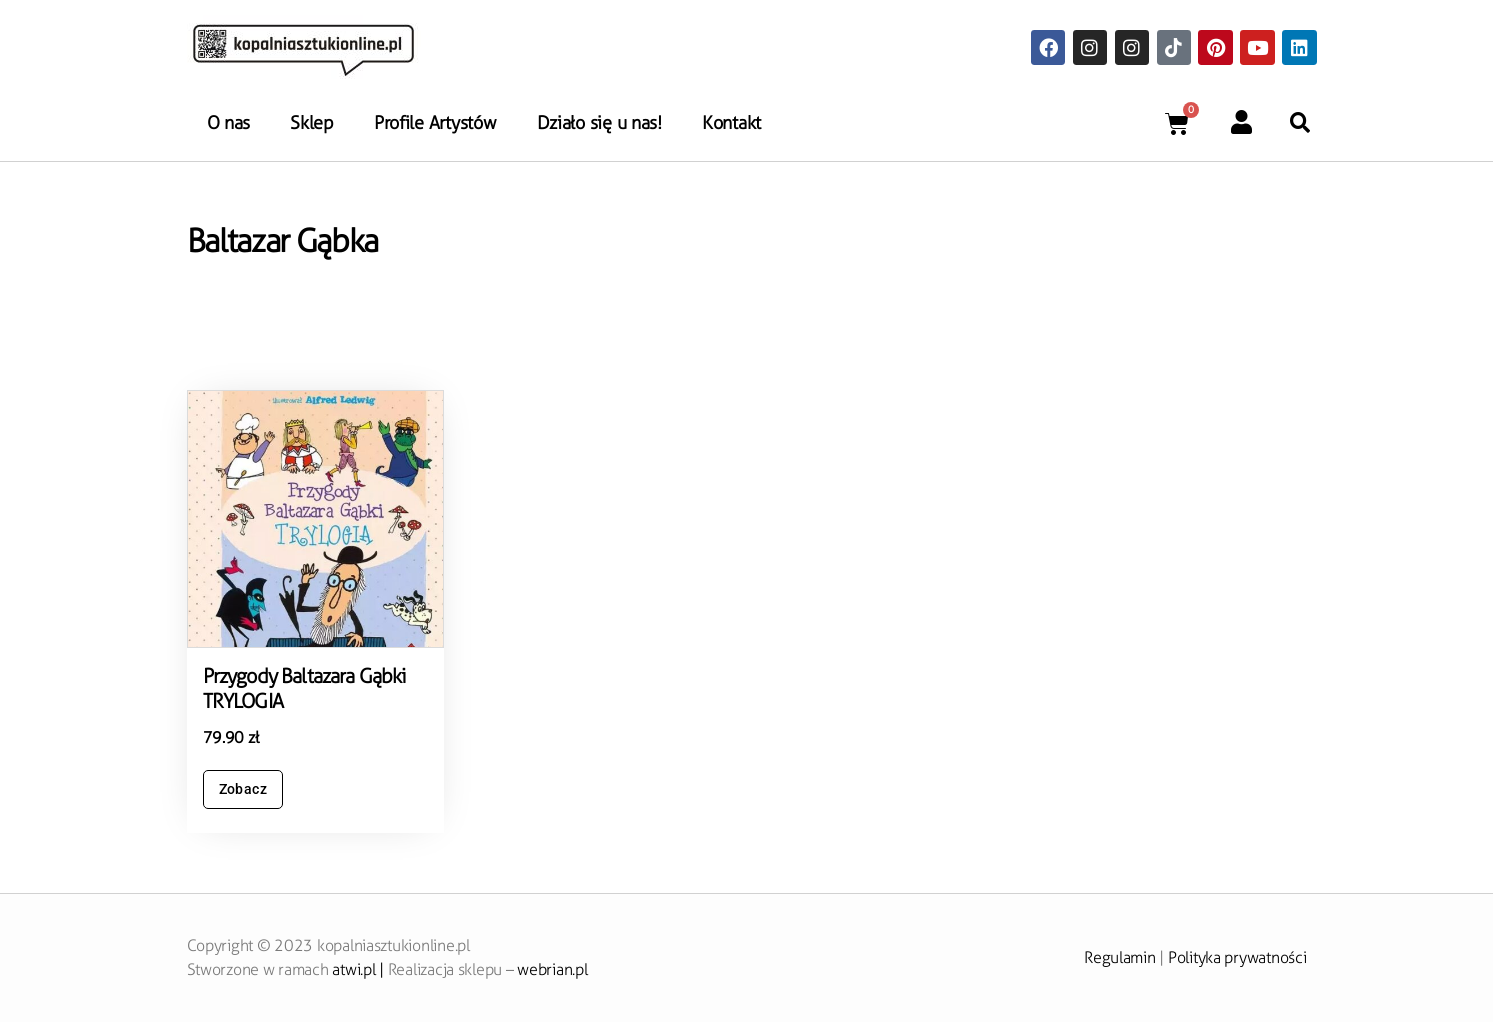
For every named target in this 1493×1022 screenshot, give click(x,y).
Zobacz (243, 789)
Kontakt (731, 123)
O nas (229, 123)
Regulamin (1120, 957)
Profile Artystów (435, 123)
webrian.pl (552, 969)
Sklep (312, 123)
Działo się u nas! (599, 123)
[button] (1300, 123)
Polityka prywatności (1237, 957)
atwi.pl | (359, 969)
